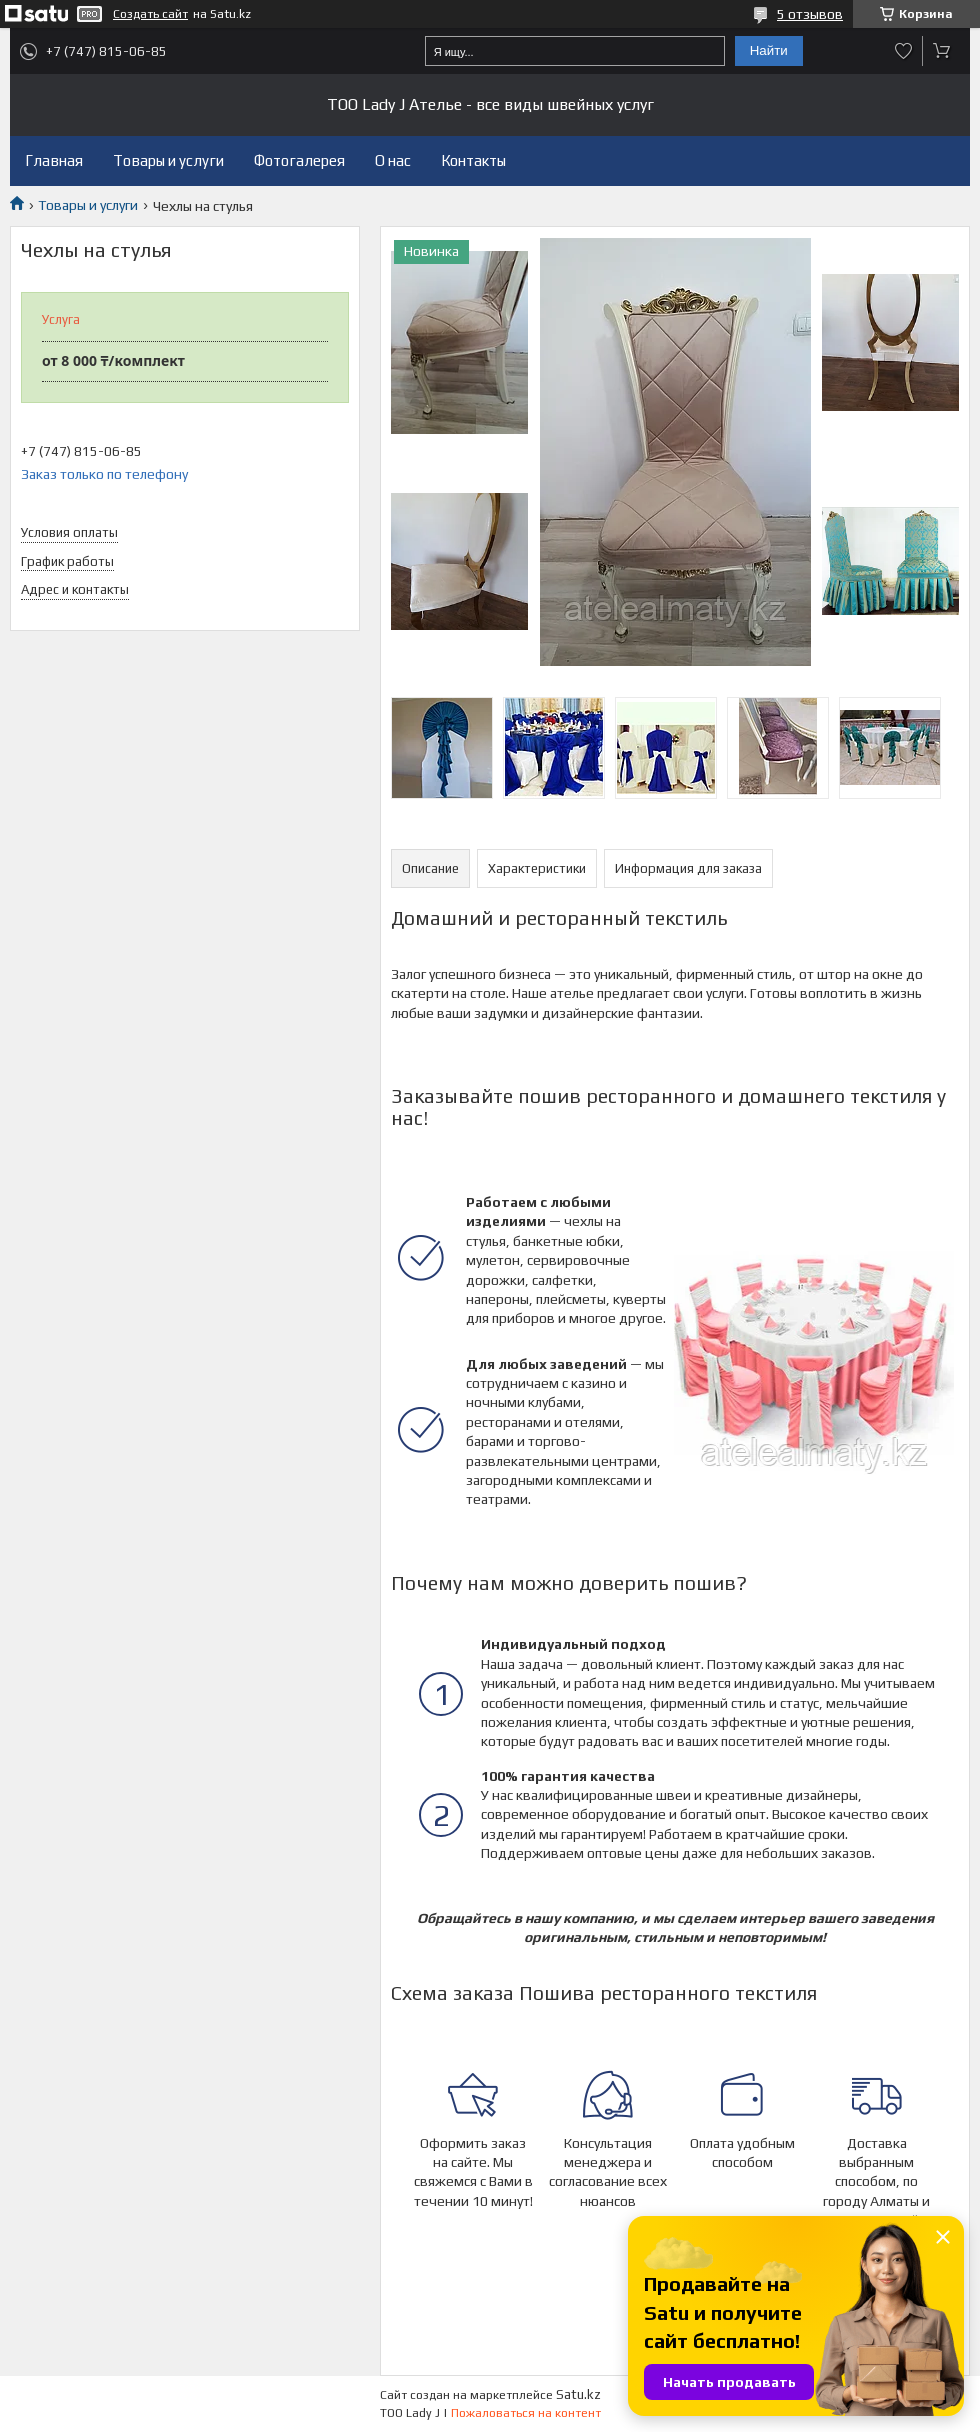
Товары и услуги (168, 160)
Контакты (473, 160)
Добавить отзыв (904, 51)
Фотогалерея (299, 160)
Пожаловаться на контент (526, 2413)
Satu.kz (578, 2394)
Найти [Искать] (769, 50)
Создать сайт (150, 14)
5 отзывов (810, 14)
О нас (393, 160)
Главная (54, 160)
